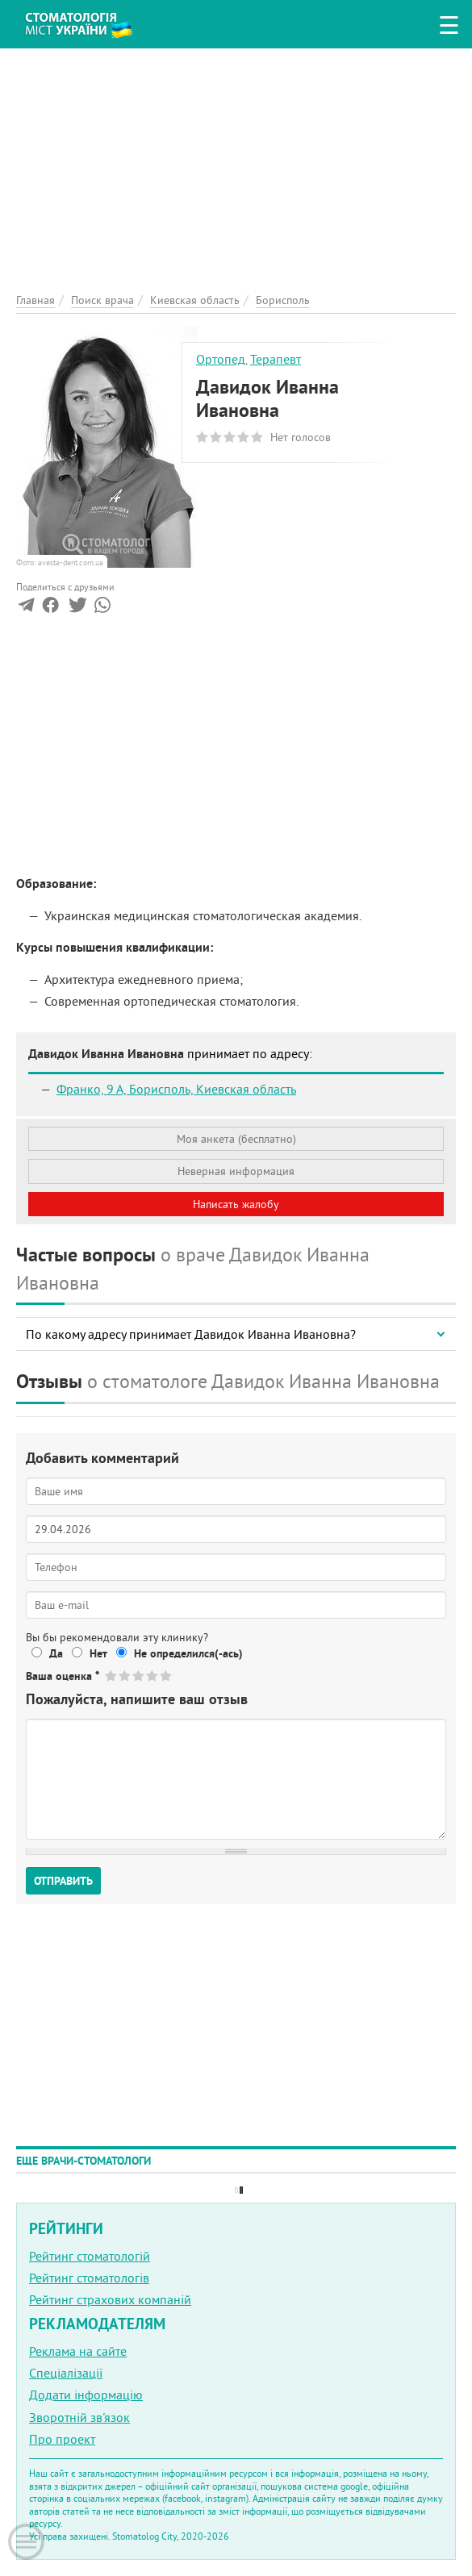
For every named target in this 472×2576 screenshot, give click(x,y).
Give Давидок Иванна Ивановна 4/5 (153, 1675)
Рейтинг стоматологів (89, 2278)
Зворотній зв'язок (79, 2417)
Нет (98, 1653)
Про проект (62, 2439)
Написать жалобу (236, 1204)
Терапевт (275, 359)
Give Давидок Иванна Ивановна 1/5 (112, 1675)
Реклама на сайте (78, 2351)
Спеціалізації (65, 2373)
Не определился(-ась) (188, 1653)
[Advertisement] (236, 161)
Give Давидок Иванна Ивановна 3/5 (139, 1675)
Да (56, 1653)
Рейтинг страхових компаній (110, 2299)
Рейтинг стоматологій (89, 2256)
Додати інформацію (86, 2394)
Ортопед (220, 359)
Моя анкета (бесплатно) (236, 1139)
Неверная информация (236, 1171)
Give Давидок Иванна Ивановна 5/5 (166, 1675)
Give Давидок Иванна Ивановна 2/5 (125, 1675)
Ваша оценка (62, 1676)
